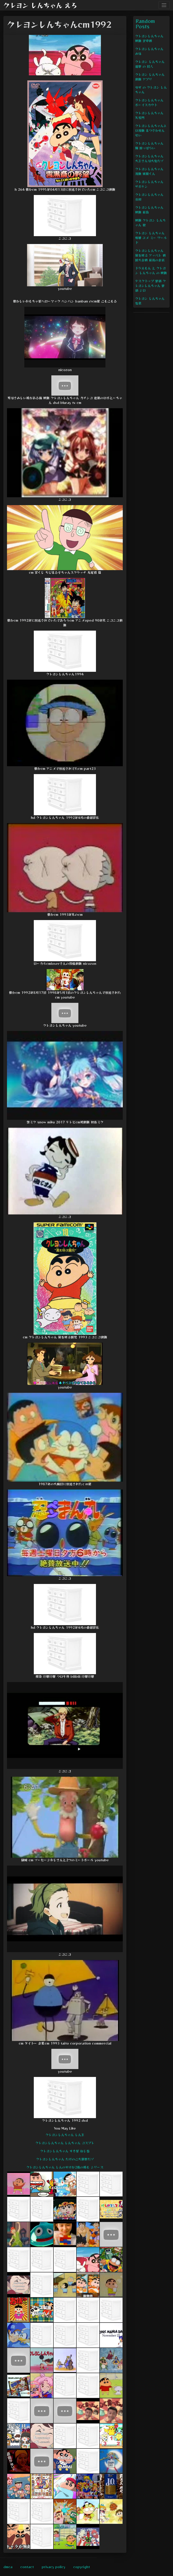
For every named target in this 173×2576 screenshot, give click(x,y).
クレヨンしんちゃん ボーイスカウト (149, 102)
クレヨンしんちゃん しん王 (65, 2134)
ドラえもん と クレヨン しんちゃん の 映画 (151, 270)
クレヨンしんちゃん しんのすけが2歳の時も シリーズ (64, 2167)
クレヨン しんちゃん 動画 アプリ (150, 76)
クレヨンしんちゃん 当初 (149, 197)
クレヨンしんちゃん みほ (149, 51)
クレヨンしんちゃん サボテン (149, 184)
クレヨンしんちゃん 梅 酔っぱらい (149, 145)
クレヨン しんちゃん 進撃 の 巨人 (150, 64)
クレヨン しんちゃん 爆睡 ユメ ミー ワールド (151, 238)
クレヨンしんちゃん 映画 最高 (149, 209)
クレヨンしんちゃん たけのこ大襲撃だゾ (65, 2159)
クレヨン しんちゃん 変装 (150, 300)
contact (27, 2567)
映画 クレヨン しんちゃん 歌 (150, 222)
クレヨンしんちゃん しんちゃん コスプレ (64, 2143)
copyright (81, 2567)
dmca (7, 2567)
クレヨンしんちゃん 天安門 (149, 115)
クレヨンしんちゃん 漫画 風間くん (149, 171)
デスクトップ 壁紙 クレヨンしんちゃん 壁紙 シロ (150, 286)
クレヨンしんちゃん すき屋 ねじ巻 (65, 2151)
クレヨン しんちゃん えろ (40, 5)
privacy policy (53, 2567)
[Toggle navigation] (164, 5)
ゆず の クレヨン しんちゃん (151, 89)
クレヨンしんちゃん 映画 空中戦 (149, 38)
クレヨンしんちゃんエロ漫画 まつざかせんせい (151, 130)
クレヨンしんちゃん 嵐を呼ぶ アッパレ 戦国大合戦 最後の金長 (150, 255)
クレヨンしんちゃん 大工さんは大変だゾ (149, 158)
